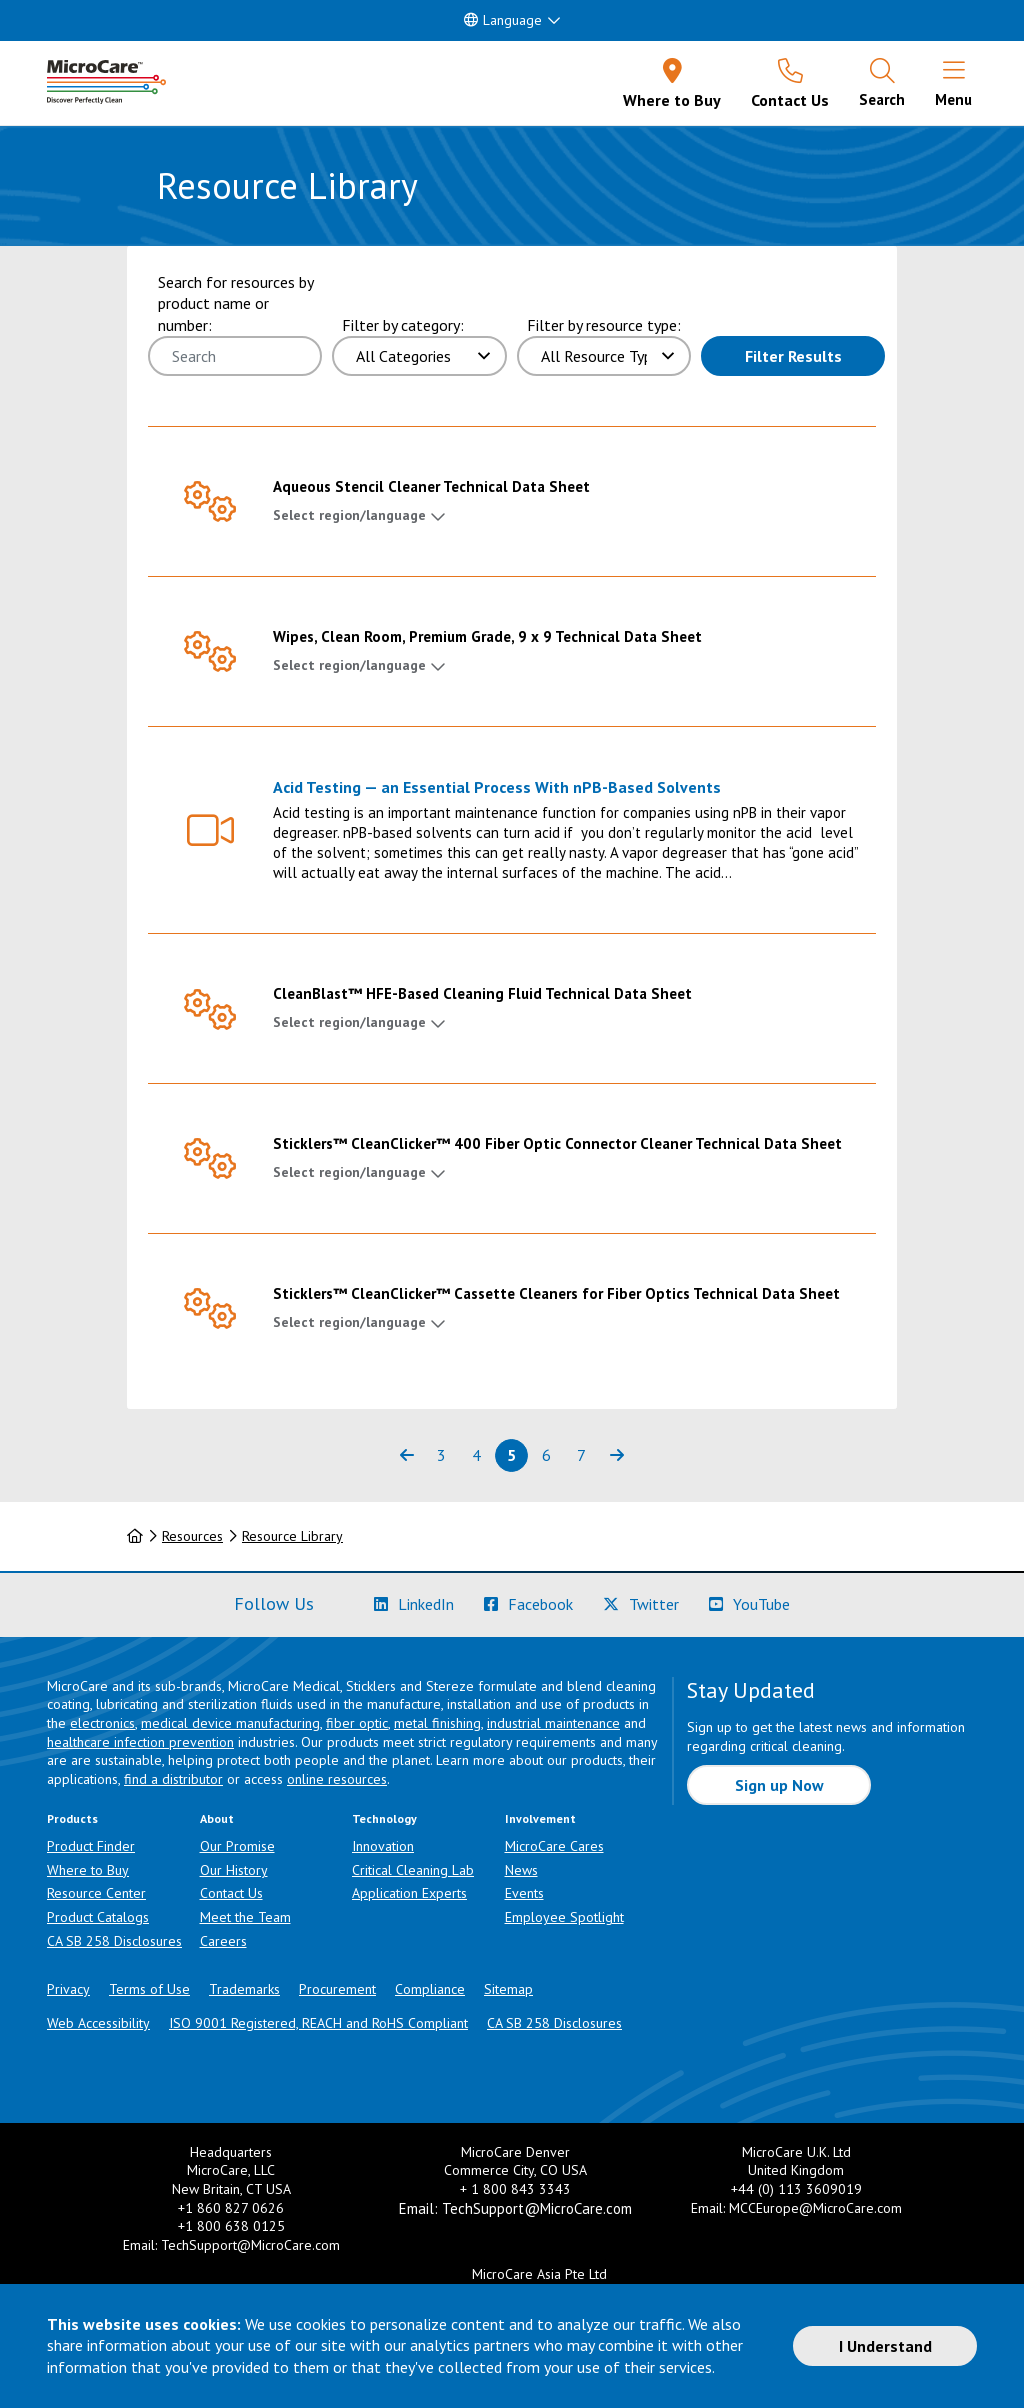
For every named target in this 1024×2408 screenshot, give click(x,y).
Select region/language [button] (349, 515)
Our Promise (237, 1846)
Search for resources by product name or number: (235, 303)
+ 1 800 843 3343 (515, 2189)
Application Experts (409, 1893)
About (217, 1818)
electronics (102, 1723)
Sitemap (508, 1989)
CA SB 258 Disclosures (114, 1941)
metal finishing (437, 1723)
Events (524, 1893)
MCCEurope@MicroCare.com (815, 2208)
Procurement (337, 1989)
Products (72, 1818)
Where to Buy (88, 1870)
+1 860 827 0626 (231, 2208)
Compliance (430, 1989)
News (521, 1870)
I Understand (885, 2346)
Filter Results (793, 356)
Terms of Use (149, 1989)
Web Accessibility (98, 2023)
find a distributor (173, 1779)
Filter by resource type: (604, 325)
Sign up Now (779, 1785)
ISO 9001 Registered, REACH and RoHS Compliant (318, 2023)
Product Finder (91, 1846)
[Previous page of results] (406, 1455)
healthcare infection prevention (140, 1742)
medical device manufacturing (230, 1723)
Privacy (68, 1989)
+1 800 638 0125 (231, 2226)
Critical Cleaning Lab (413, 1870)
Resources (192, 1536)
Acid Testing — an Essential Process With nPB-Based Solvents (497, 787)
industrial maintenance (553, 1723)
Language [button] (503, 20)
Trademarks (244, 1989)
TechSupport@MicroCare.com (250, 2245)
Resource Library (292, 1536)
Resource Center (96, 1893)
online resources (337, 1779)
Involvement (540, 1818)
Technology (384, 1818)
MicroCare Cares (554, 1846)
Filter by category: (403, 325)
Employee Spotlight (564, 1917)
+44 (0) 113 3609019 (796, 2189)
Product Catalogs (98, 1917)
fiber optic (357, 1723)
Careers (223, 1941)
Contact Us (231, 1893)
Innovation (383, 1846)
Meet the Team (245, 1917)
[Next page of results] (616, 1455)
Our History (234, 1870)
